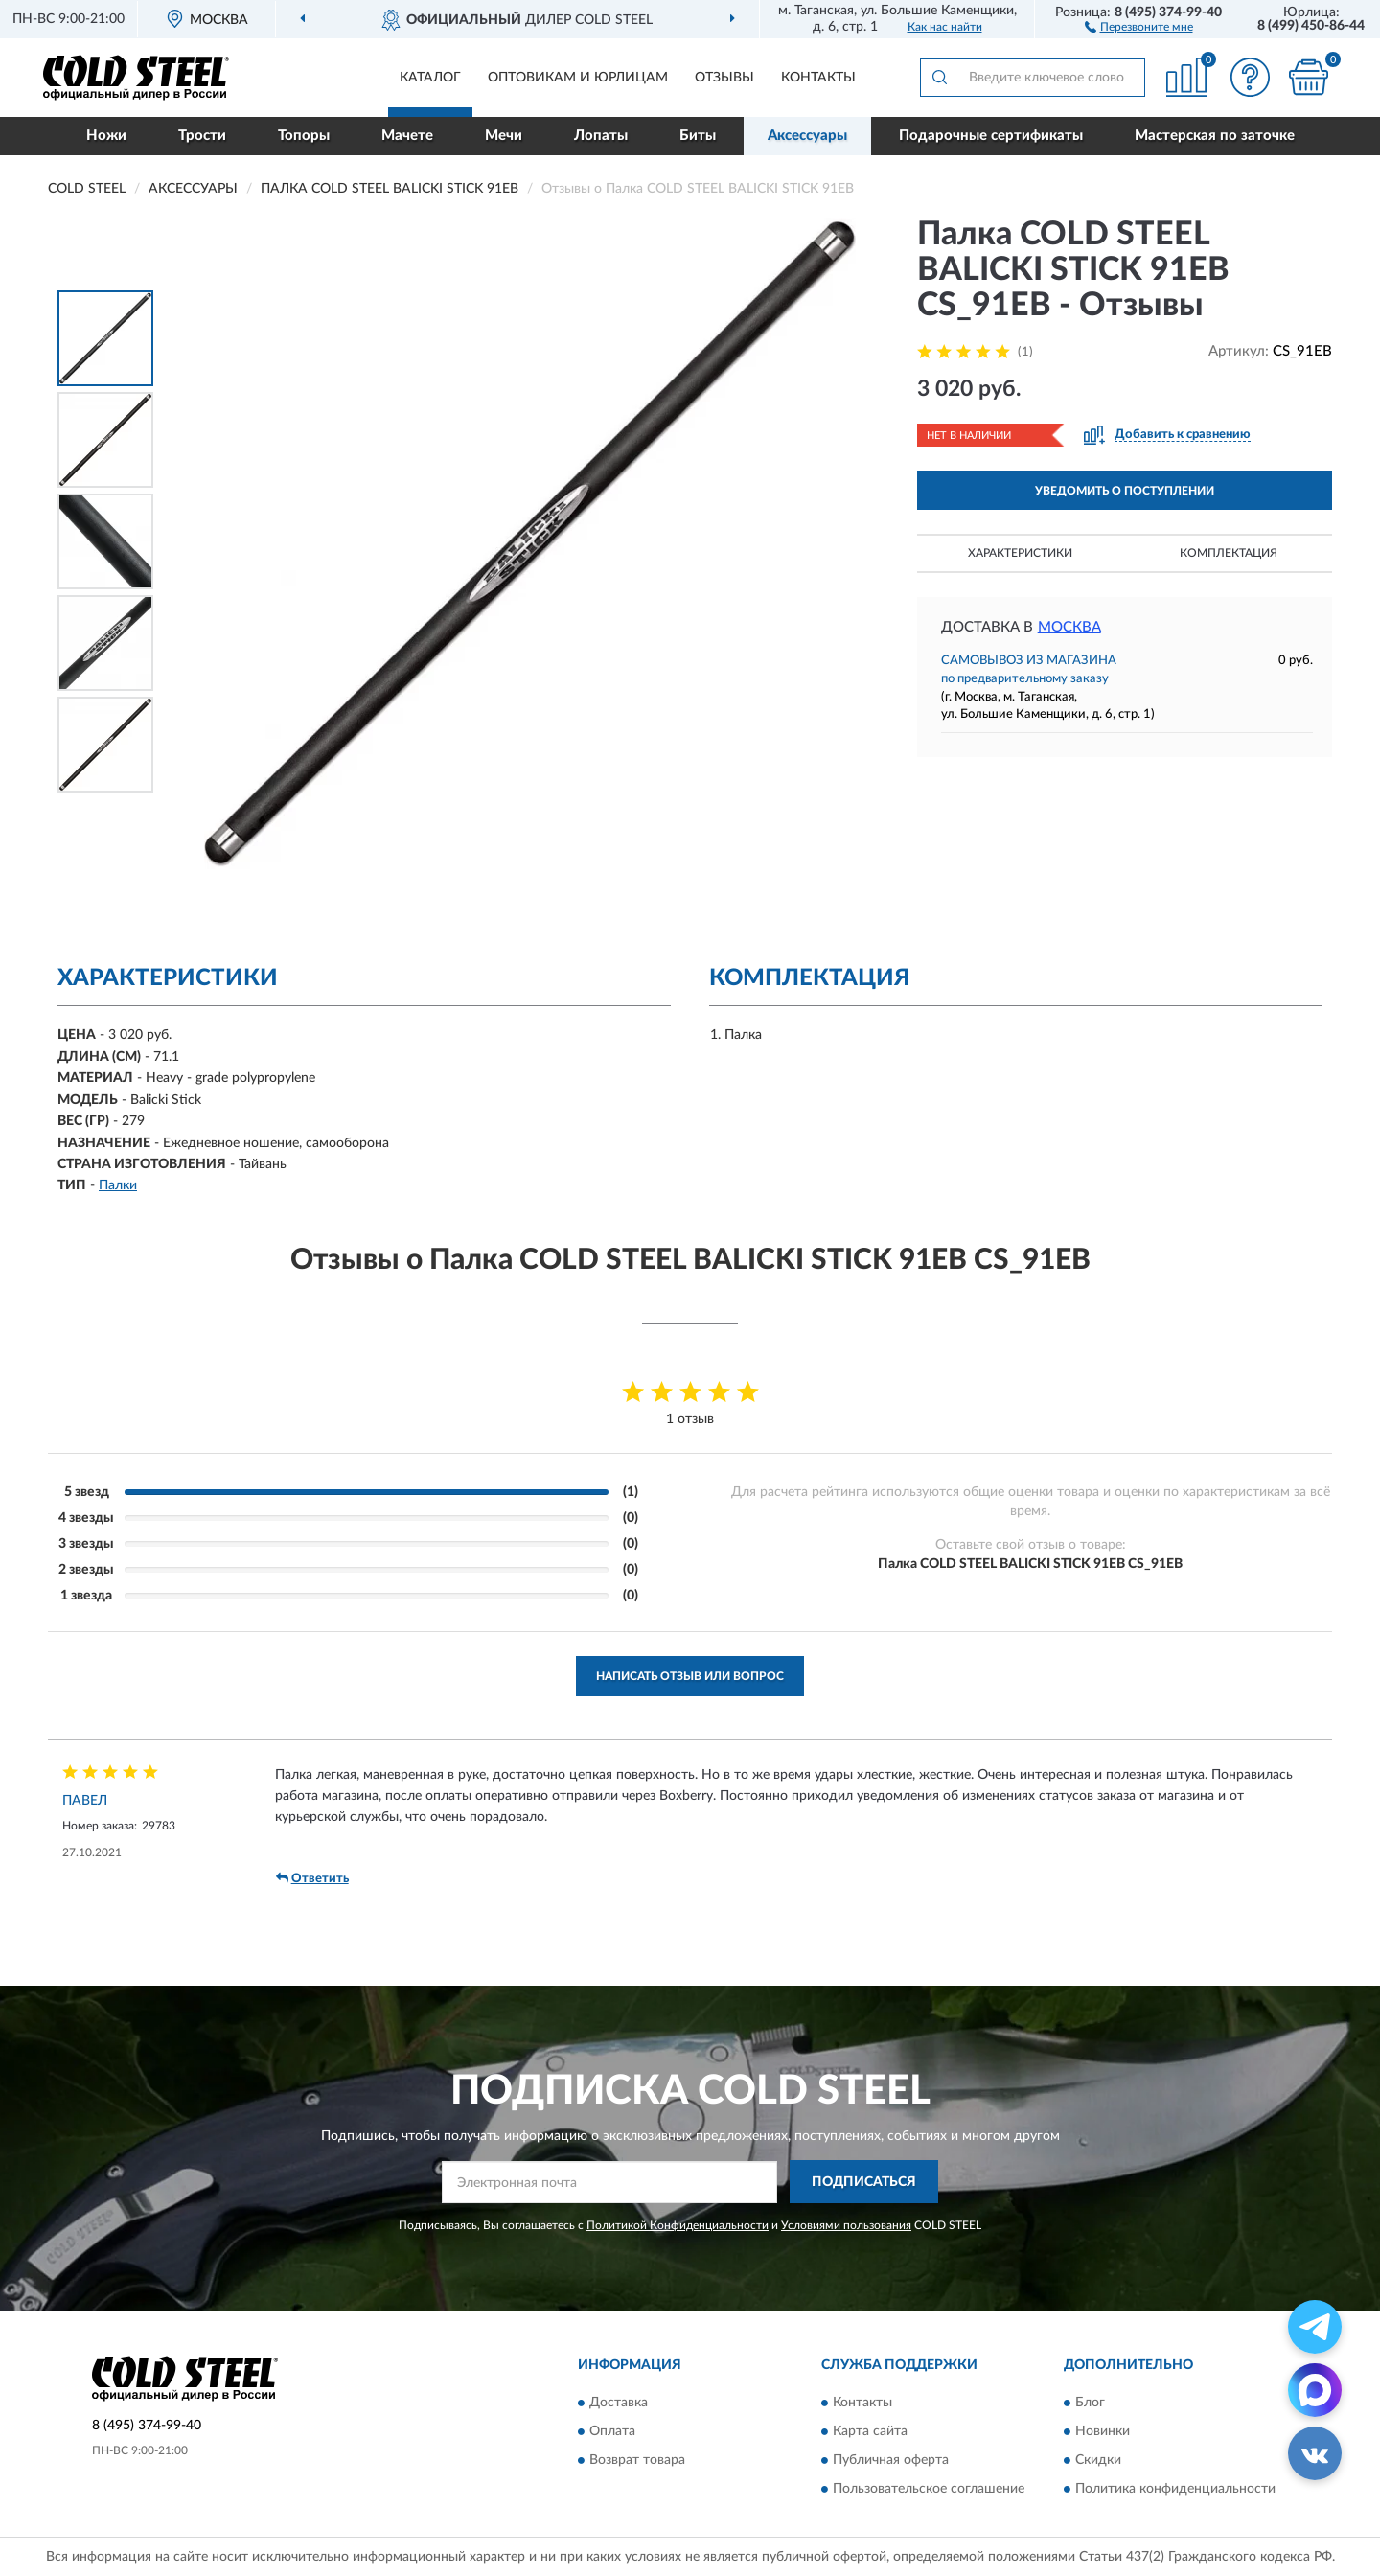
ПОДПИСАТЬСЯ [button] (864, 2182)
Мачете (407, 135)
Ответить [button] (312, 1878)
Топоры (304, 135)
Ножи (106, 135)
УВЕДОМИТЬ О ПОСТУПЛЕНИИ (1124, 490)
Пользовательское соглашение (928, 2489)
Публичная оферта (891, 2460)
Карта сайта (870, 2431)
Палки (118, 1185)
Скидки (1098, 2460)
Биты (697, 135)
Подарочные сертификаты (991, 135)
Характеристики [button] (1020, 553)
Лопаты (601, 135)
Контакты (818, 77)
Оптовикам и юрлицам (578, 77)
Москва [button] (1069, 627)
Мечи (503, 135)
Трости (202, 135)
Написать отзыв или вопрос (690, 1676)
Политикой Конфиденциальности (677, 2225)
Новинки (1102, 2431)
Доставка (618, 2402)
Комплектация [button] (1228, 553)
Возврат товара (637, 2460)
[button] (1139, 26)
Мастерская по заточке (1215, 135)
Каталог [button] (430, 77)
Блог (1090, 2402)
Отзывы (724, 77)
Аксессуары (807, 135)
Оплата (612, 2431)
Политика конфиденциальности (1175, 2489)
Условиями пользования (846, 2225)
